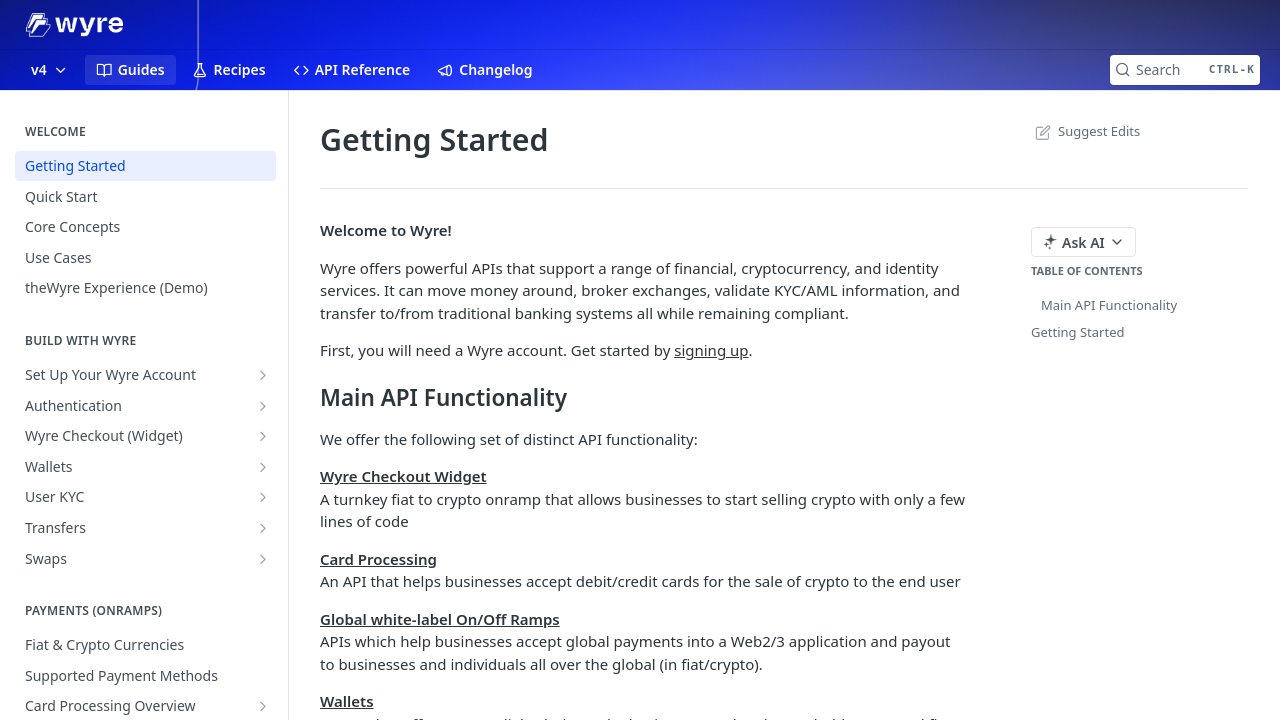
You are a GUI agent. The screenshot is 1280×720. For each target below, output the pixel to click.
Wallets (347, 701)
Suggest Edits (1085, 131)
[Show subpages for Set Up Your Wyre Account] (263, 375)
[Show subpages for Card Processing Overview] (263, 706)
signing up (711, 350)
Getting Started (1077, 332)
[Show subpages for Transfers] (263, 528)
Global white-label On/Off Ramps (440, 619)
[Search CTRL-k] (1185, 70)
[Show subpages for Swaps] (263, 559)
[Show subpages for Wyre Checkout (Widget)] (263, 436)
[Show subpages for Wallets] (263, 467)
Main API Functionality (1109, 305)
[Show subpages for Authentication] (263, 406)
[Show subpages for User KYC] (263, 497)
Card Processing (378, 559)
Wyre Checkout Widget (403, 476)
